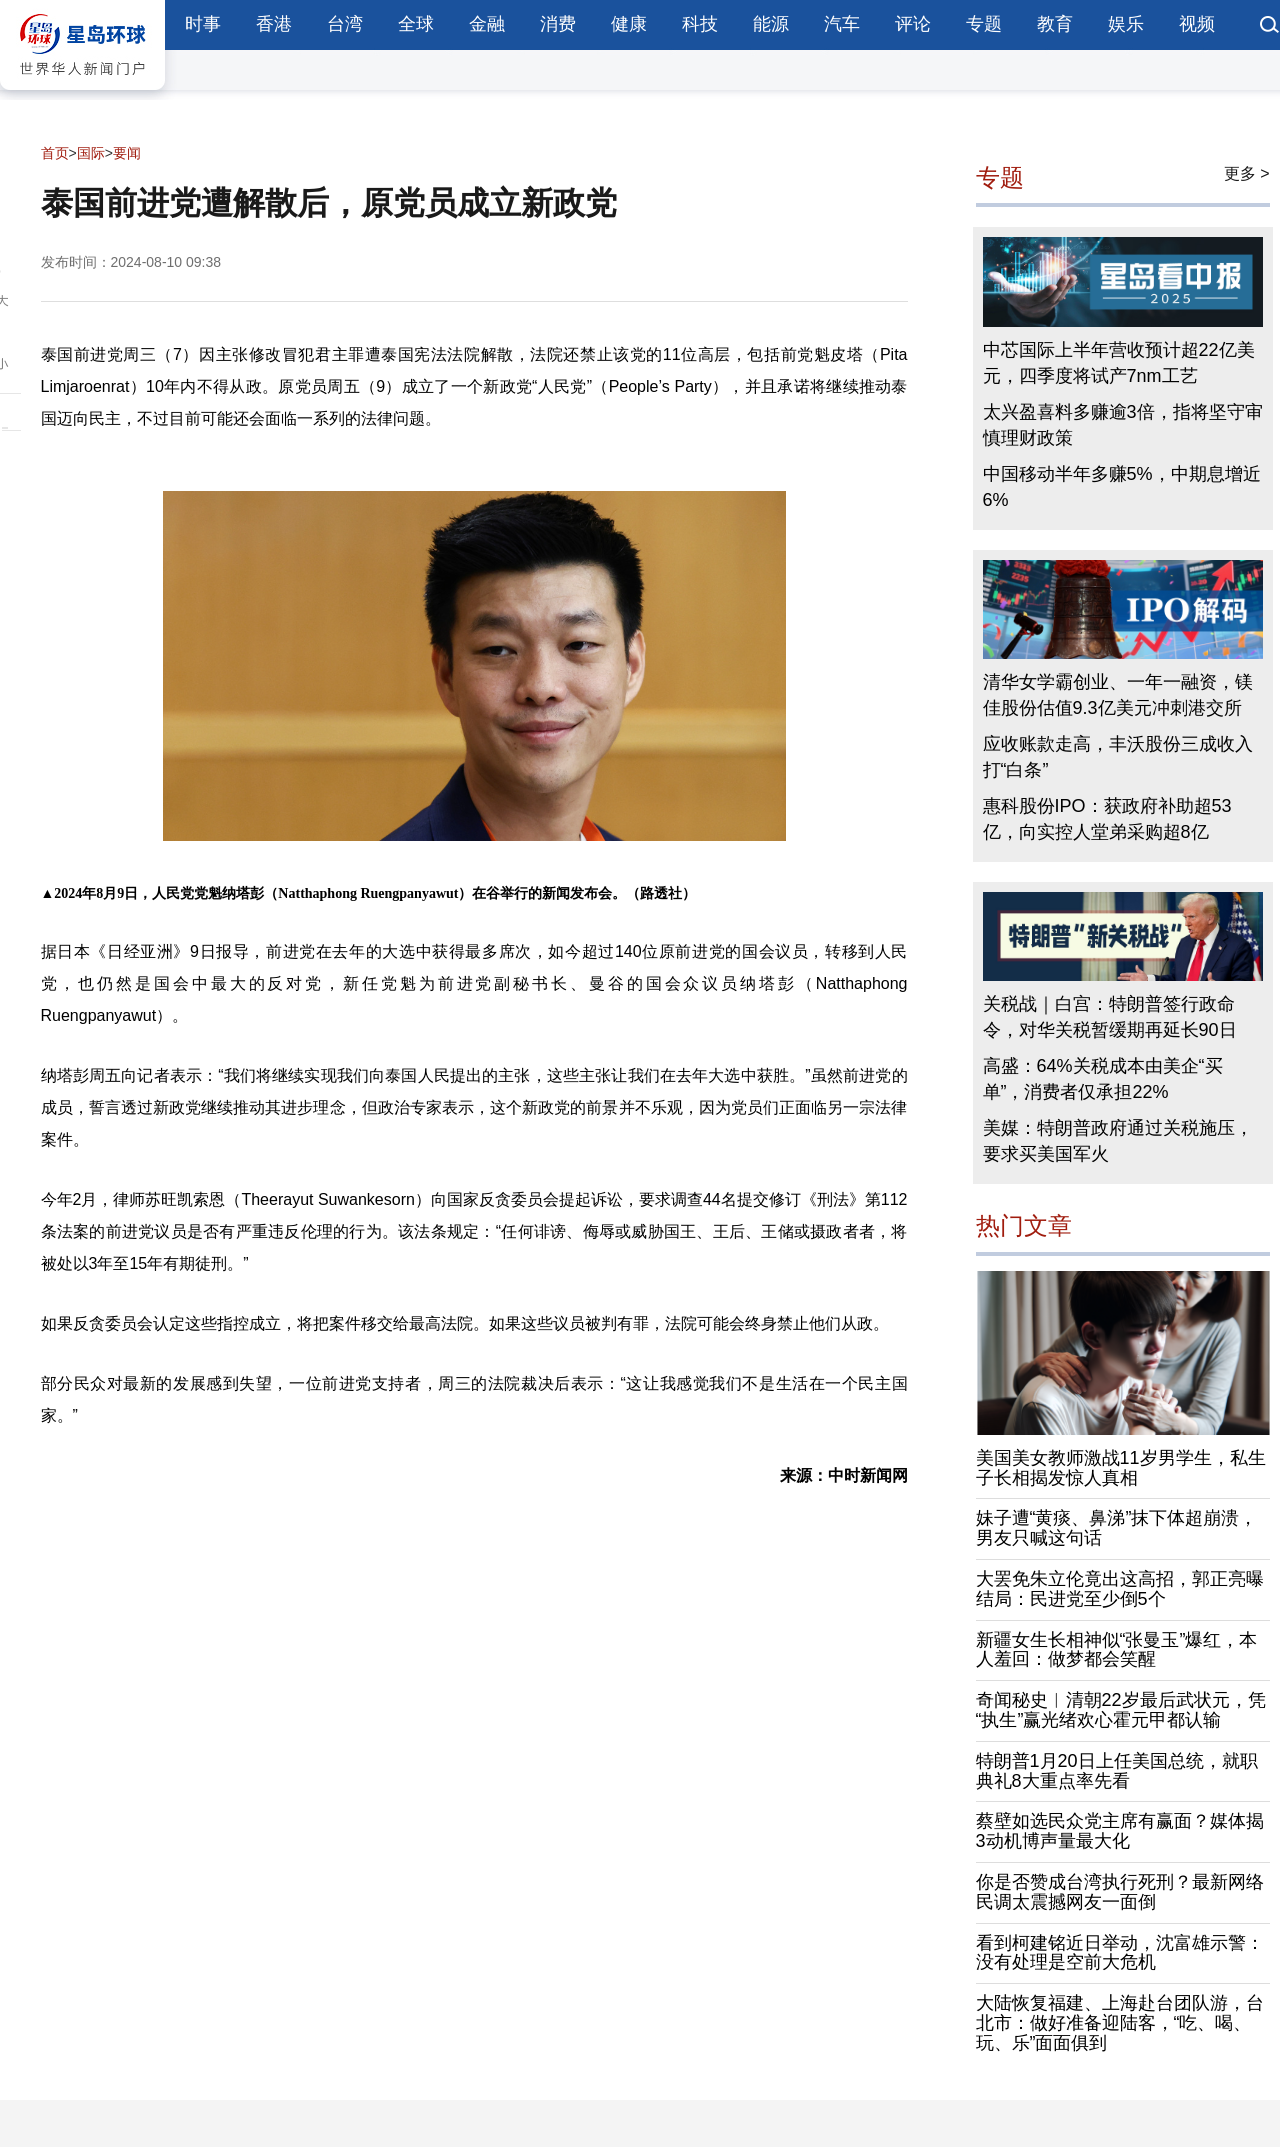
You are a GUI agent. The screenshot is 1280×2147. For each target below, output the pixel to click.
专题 (984, 24)
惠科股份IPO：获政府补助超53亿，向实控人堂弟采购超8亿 (1107, 819)
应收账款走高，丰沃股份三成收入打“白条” (1118, 757)
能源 (771, 24)
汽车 (842, 24)
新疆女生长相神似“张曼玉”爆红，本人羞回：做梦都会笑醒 (1117, 1650)
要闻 (127, 153)
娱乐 (1126, 24)
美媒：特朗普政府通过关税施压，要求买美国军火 (1118, 1141)
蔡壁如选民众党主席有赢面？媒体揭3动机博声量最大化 (1120, 1831)
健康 (629, 24)
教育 (1055, 24)
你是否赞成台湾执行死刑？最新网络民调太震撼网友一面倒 (1120, 1892)
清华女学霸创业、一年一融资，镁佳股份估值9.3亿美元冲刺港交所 (1118, 695)
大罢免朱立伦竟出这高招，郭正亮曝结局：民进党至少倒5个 (1120, 1589)
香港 (274, 24)
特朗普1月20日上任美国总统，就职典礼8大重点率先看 (1117, 1771)
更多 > (1247, 173)
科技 (700, 24)
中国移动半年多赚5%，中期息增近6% (1122, 487)
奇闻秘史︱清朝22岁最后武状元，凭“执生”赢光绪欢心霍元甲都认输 (1121, 1710)
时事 (203, 24)
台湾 (345, 24)
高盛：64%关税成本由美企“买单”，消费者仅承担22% (1103, 1079)
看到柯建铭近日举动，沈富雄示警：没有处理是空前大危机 (1120, 1953)
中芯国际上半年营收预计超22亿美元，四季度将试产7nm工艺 (1119, 363)
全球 (416, 24)
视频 (1197, 24)
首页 (55, 153)
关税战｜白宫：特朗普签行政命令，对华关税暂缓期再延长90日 (1110, 1017)
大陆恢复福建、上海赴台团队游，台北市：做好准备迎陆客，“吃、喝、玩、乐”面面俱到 (1120, 2023)
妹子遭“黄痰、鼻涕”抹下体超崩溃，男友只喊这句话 (1117, 1528)
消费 (558, 24)
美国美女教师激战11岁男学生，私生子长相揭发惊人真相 (1121, 1468)
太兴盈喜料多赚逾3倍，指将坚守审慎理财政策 (1123, 425)
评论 (913, 24)
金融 (487, 24)
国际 (91, 153)
